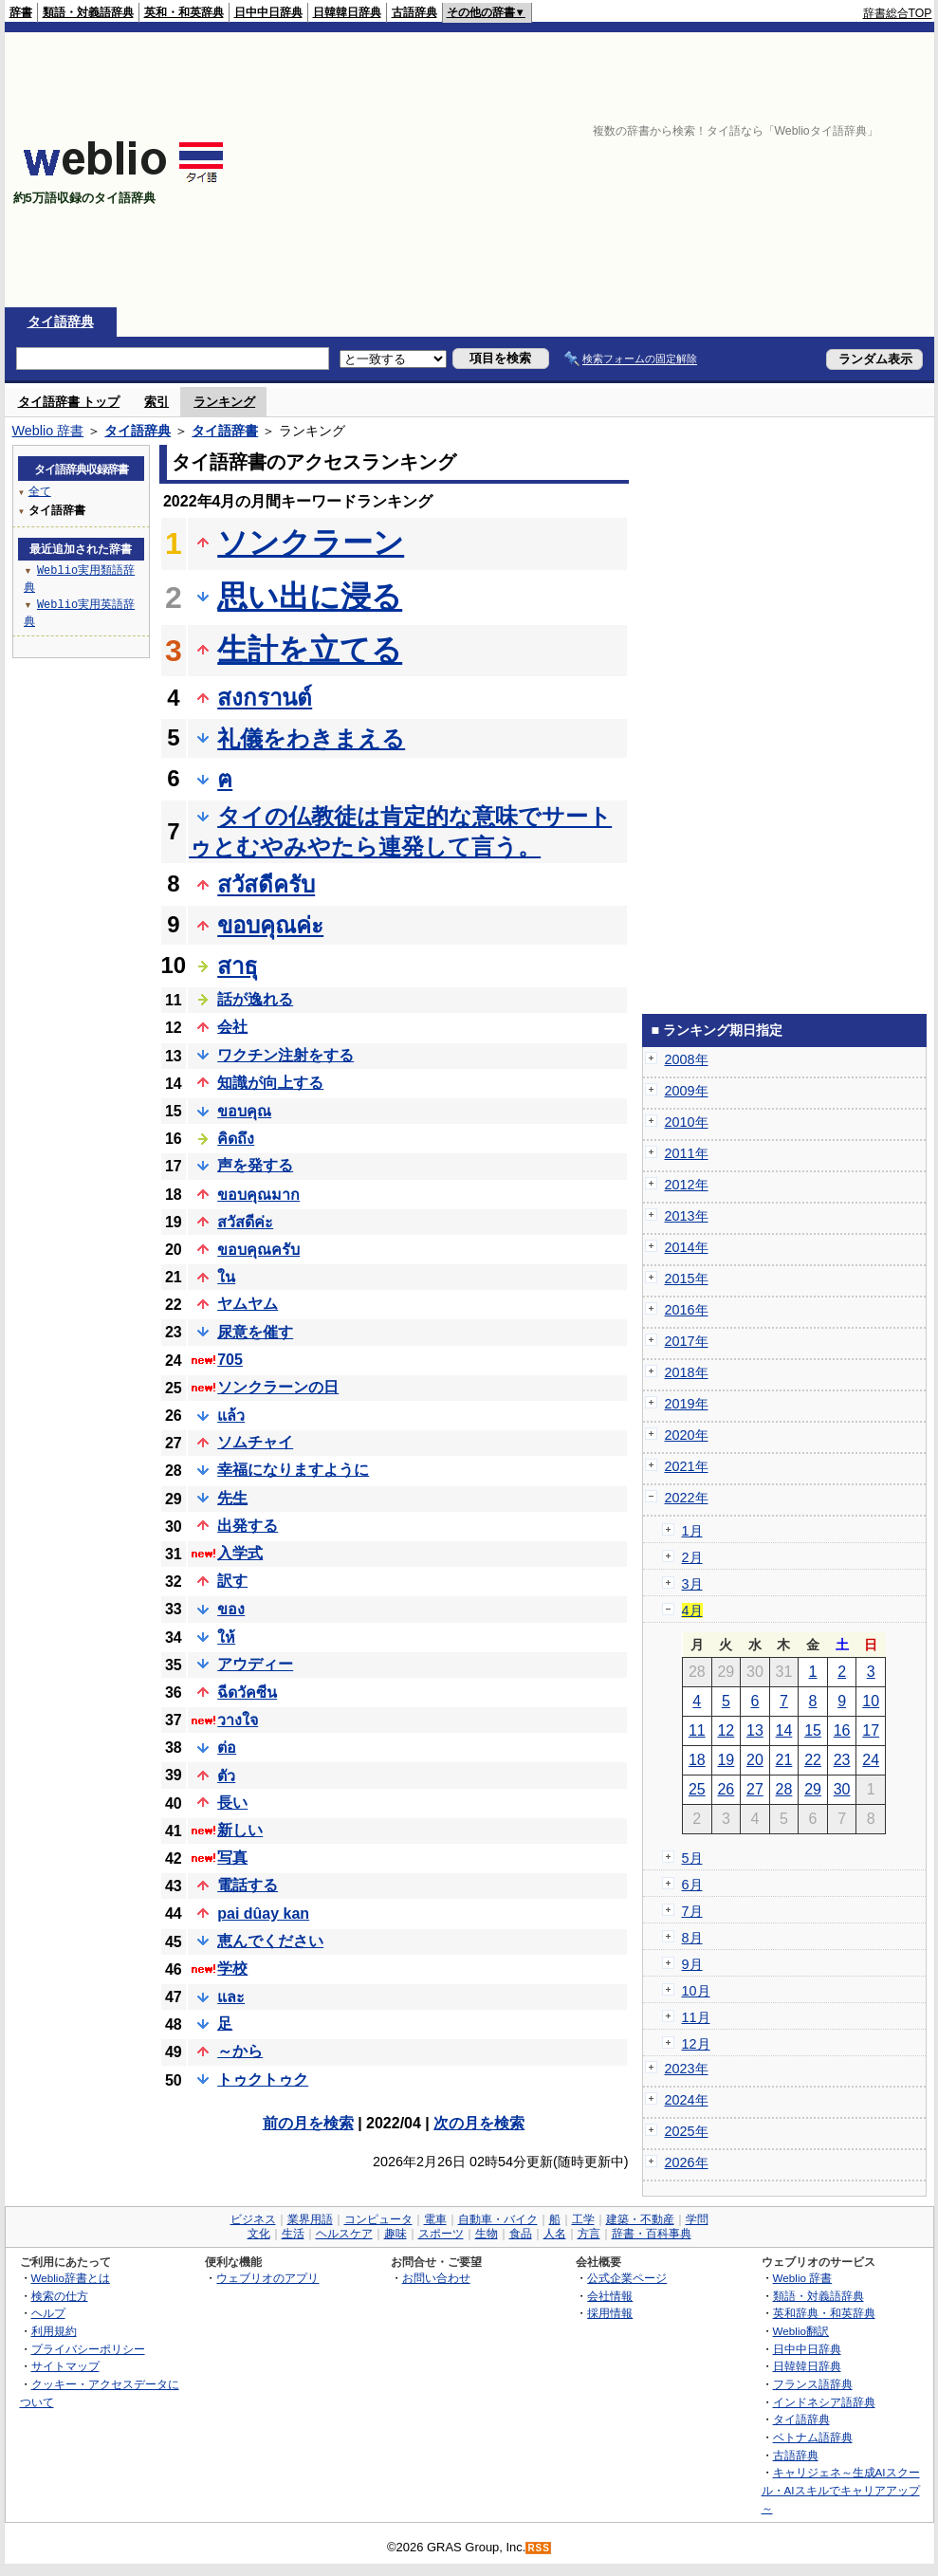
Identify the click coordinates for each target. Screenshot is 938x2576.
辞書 (20, 12)
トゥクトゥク (262, 2079)
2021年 (686, 1466)
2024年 (686, 2099)
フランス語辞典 (813, 2384)
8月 (692, 1937)
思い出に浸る (309, 597)
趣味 (395, 2233)
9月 (692, 1964)
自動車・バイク (498, 2219)
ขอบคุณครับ (258, 1250)
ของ (231, 1609)
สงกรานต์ (264, 697)
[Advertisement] (627, 170)
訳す (232, 1581)
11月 (696, 2017)
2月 (692, 1557)
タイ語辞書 (225, 430)
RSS (538, 2548)
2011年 (686, 1153)
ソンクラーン (310, 542)
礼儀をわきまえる (311, 738)
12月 (696, 2044)
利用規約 (54, 2331)
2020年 (686, 1435)
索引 (156, 402)
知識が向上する (270, 1083)
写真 (232, 1857)
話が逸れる (255, 999)
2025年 (686, 2131)
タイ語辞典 (61, 321)
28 (784, 1789)
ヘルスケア (344, 2233)
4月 (692, 1610)
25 (697, 1789)
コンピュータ (378, 2219)
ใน (226, 1277)
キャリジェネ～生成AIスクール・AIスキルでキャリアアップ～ (841, 2489)
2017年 (686, 1341)
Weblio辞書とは (70, 2278)
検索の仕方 (59, 2296)
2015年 (686, 1278)
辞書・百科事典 (651, 2233)
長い (232, 1802)
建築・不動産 (640, 2219)
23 (842, 1760)
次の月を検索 (478, 2123)
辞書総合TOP (897, 13)
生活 (293, 2233)
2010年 (686, 1122)
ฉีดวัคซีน (247, 1692)
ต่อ (226, 1747)
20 (754, 1760)
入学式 (240, 1553)
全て (39, 491)
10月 (696, 1990)
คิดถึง (235, 1139)
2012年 (686, 1184)
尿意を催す (255, 1332)
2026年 (686, 2162)
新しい (240, 1830)
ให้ (226, 1637)
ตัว (226, 1776)
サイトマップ (65, 2366)
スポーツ (441, 2233)
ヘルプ (48, 2313)
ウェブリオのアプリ (267, 2278)
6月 (692, 1884)
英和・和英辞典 (184, 12)
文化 (259, 2233)
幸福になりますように (293, 1470)
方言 (589, 2233)
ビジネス (253, 2219)
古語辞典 (414, 12)
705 (230, 1360)
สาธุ (237, 966)
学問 (697, 2219)
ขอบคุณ (244, 1111)
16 (842, 1730)
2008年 (686, 1059)
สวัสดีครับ (266, 884)
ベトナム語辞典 (813, 2437)
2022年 (686, 1497)
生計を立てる (309, 650)
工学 (583, 2219)
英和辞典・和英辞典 (824, 2313)
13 (754, 1730)
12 (725, 1730)
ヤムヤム (247, 1304)
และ (231, 1997)
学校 (232, 1968)
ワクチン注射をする (285, 1055)
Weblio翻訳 (801, 2331)
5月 (692, 1858)
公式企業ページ (627, 2278)
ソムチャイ (255, 1442)
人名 (554, 2233)
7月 (692, 1911)
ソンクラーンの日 (278, 1387)
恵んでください (270, 1941)
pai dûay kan (263, 1913)
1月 (692, 1530)
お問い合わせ (436, 2278)
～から (240, 2051)
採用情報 (610, 2313)
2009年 (686, 1090)
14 (784, 1730)
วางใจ (237, 1720)
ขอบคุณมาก (258, 1195)
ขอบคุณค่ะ (270, 925)
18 (697, 1760)
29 (812, 1789)
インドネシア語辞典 (824, 2402)
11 (697, 1730)
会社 (232, 1027)
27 (754, 1789)
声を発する (255, 1165)
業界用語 (310, 2219)
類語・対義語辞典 (88, 12)
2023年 (686, 2068)
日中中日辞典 (268, 12)
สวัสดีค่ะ (245, 1222)
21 (784, 1760)
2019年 (686, 1403)
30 (842, 1789)
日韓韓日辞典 (347, 12)
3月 (692, 1584)
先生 (232, 1498)
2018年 (686, 1372)
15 (812, 1730)
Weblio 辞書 (48, 430)
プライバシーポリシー (88, 2349)
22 (812, 1760)
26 (725, 1789)
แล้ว (231, 1416)
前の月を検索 (308, 2123)
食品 (520, 2233)
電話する (247, 1885)
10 (870, 1701)
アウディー (255, 1664)
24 (870, 1760)
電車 (435, 2219)
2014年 (686, 1247)
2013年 (686, 1216)
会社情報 (610, 2296)
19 (725, 1760)
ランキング (224, 402)
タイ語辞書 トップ (69, 402)
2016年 (686, 1309)
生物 (486, 2233)
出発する (247, 1526)
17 (870, 1730)
